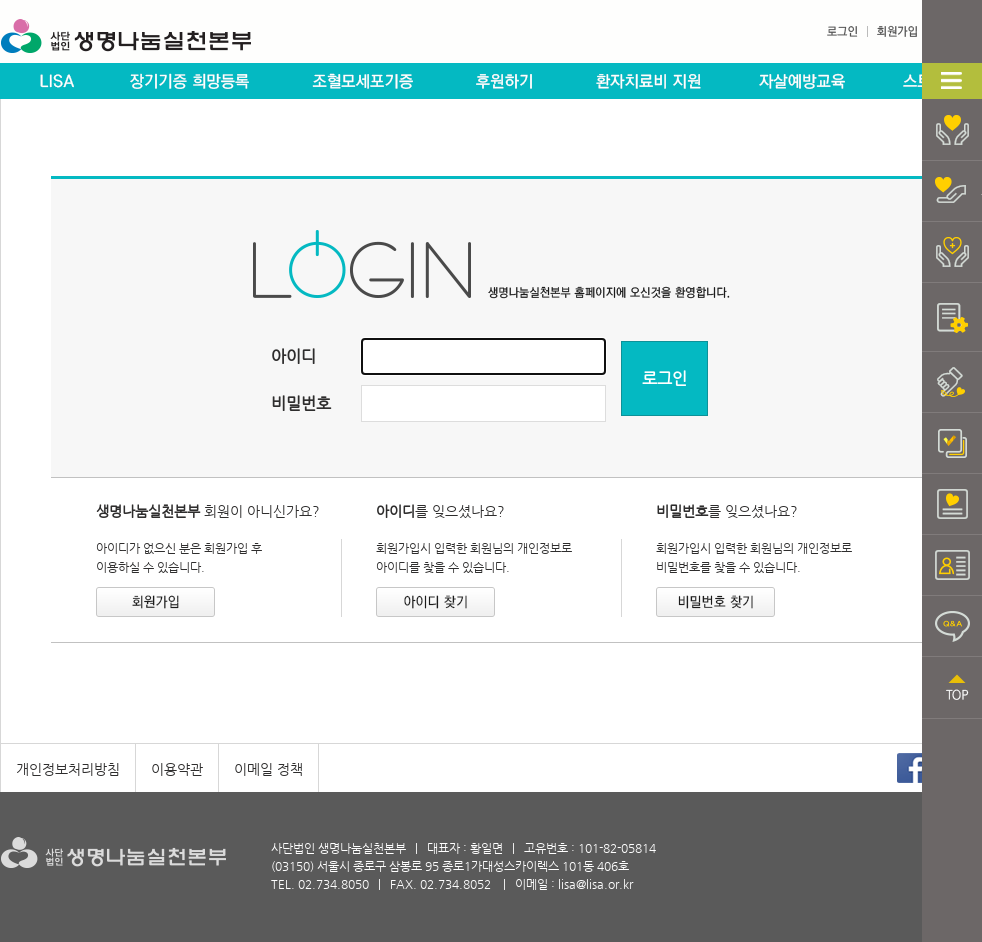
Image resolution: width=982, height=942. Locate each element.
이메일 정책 (268, 769)
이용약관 (177, 769)
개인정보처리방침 (68, 769)
